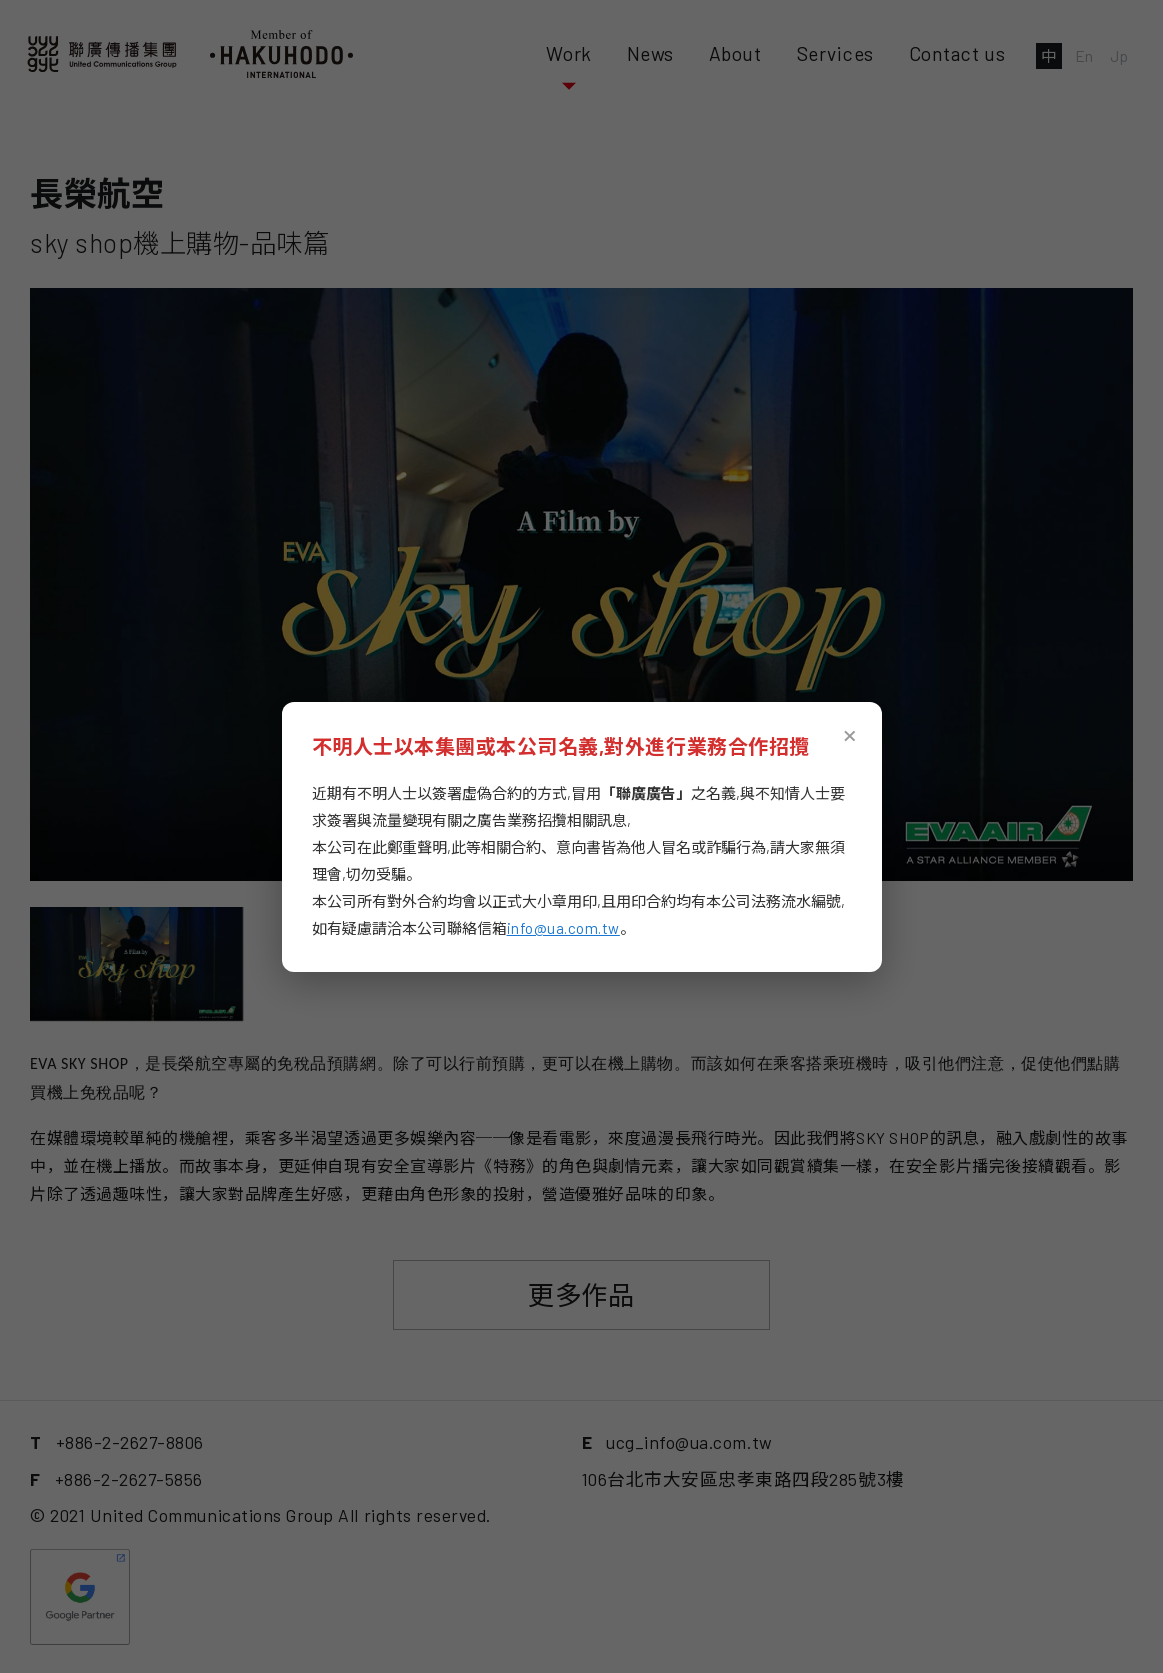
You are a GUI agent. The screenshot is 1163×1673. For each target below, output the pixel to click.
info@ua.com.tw (563, 928)
